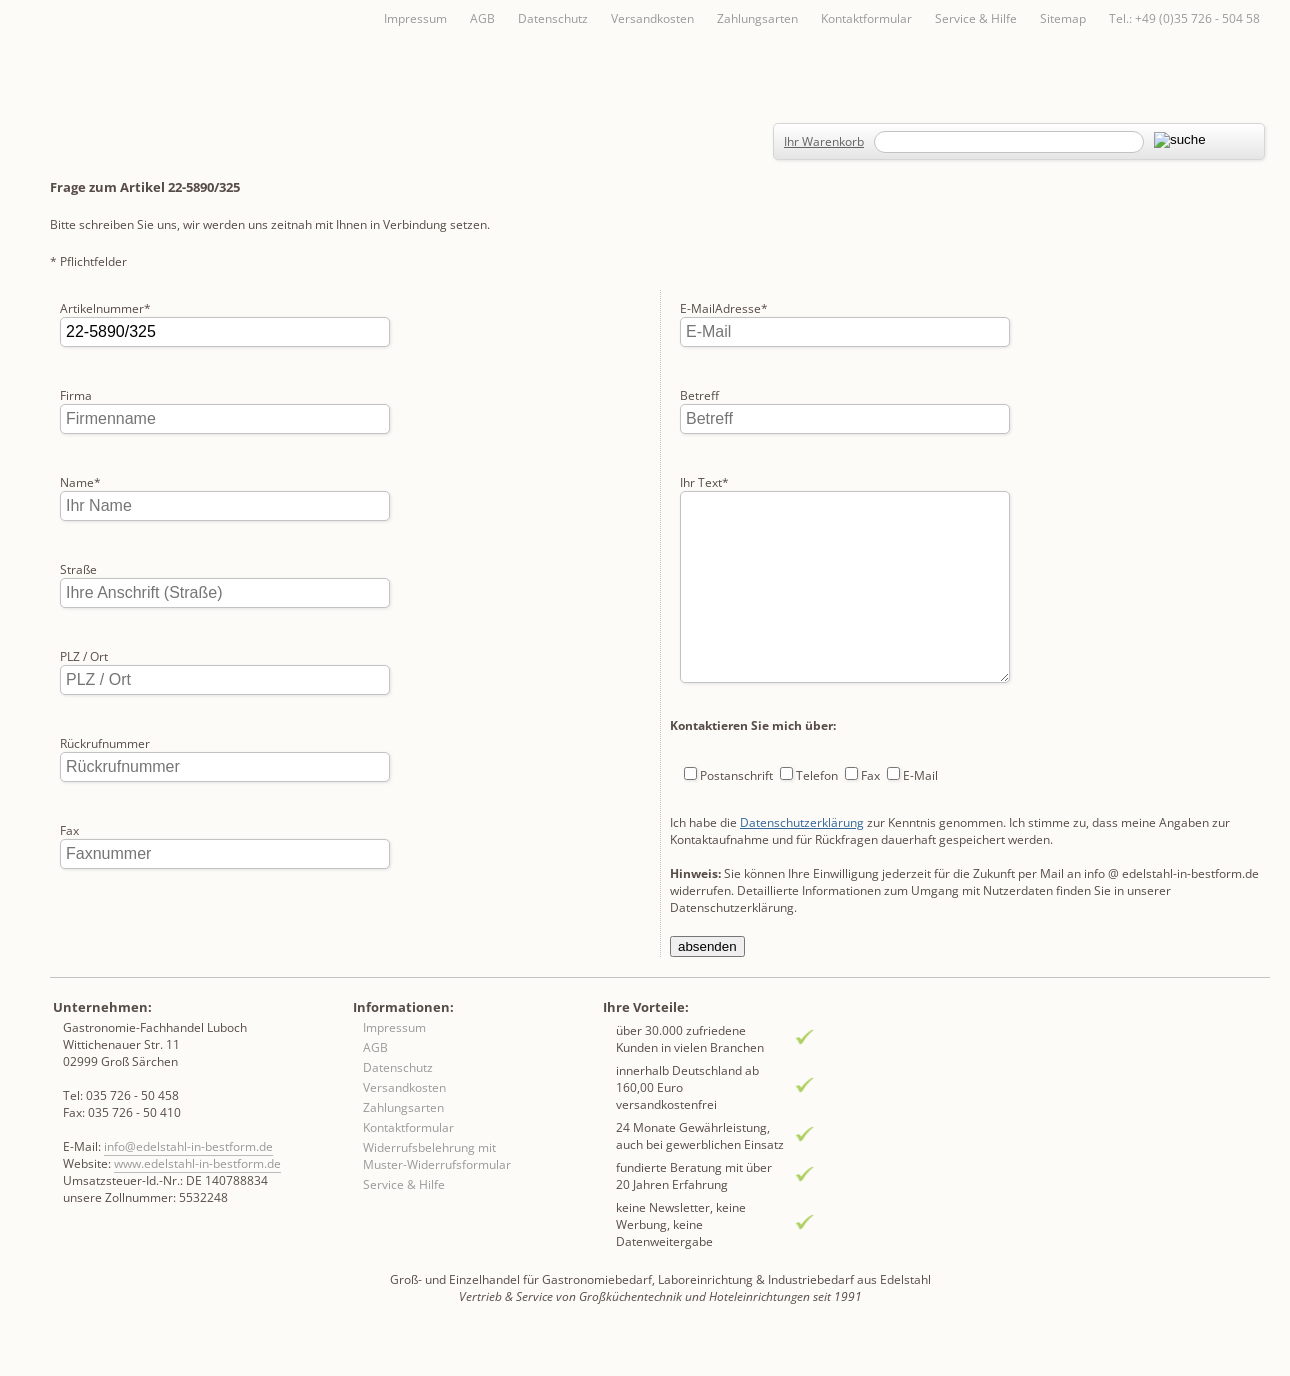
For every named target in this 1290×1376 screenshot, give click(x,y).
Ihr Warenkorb (824, 141)
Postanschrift (736, 728)
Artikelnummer (105, 308)
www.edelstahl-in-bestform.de (197, 1198)
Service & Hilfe (976, 18)
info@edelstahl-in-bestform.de (188, 1181)
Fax (69, 830)
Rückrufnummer (105, 743)
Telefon (817, 728)
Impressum (415, 18)
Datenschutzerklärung (802, 775)
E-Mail (920, 728)
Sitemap (1063, 18)
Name (80, 482)
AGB (482, 18)
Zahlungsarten (757, 18)
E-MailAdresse (104, 917)
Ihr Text (704, 395)
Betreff (699, 308)
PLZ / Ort (84, 656)
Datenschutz (553, 18)
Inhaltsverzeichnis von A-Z (250, 52)
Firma (76, 395)
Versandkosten (652, 18)
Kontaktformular (866, 18)
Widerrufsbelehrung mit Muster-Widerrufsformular (437, 1191)
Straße (78, 569)
